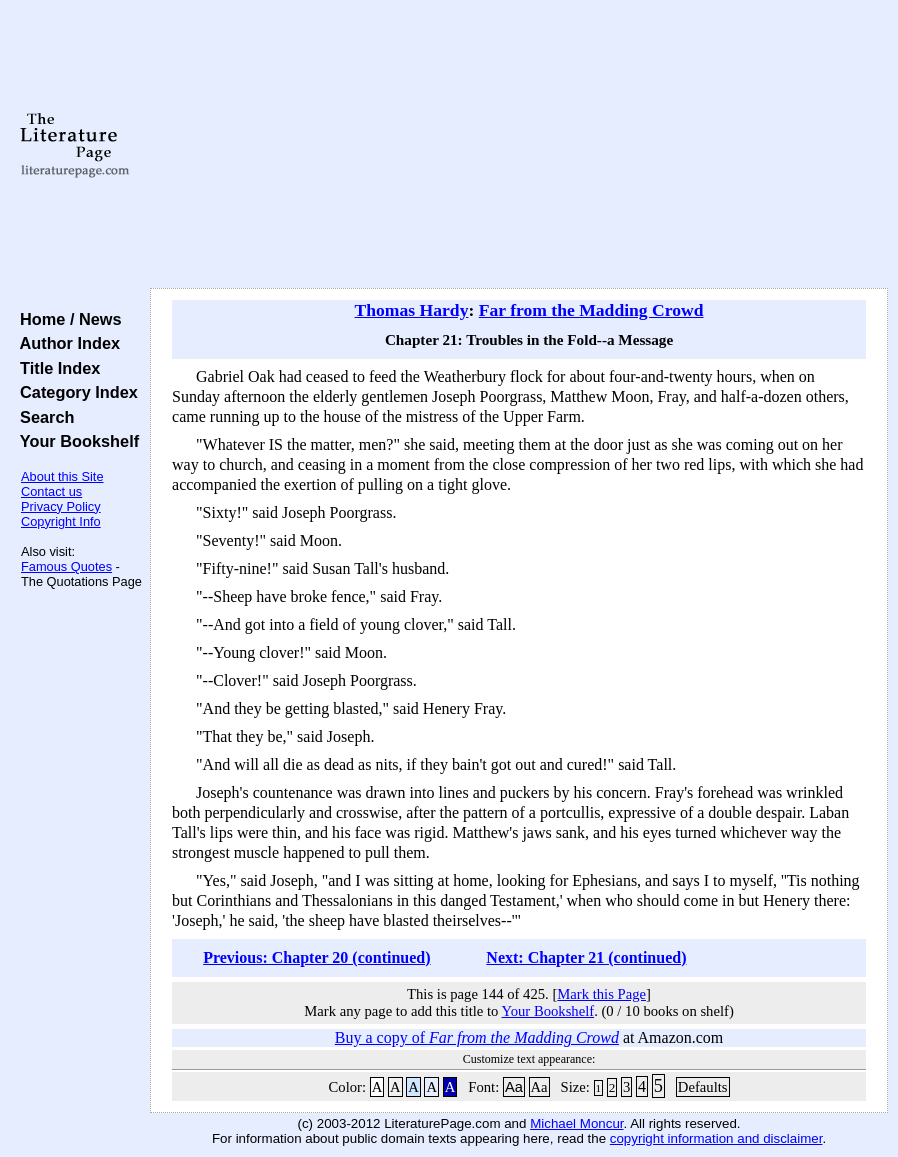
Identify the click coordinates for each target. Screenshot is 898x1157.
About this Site (62, 476)
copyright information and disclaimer (716, 1138)
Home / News (66, 319)
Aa (514, 1087)
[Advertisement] (519, 145)
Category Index (74, 392)
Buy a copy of (477, 1037)
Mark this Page (601, 994)
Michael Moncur (576, 1123)
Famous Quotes (66, 566)
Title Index (55, 368)
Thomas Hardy (412, 310)
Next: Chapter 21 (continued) (586, 957)
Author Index (65, 343)
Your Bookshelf (75, 441)
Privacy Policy (61, 506)
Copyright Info (61, 521)
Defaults (703, 1087)
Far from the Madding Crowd (591, 310)
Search (42, 417)
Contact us (51, 491)
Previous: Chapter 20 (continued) (316, 957)
